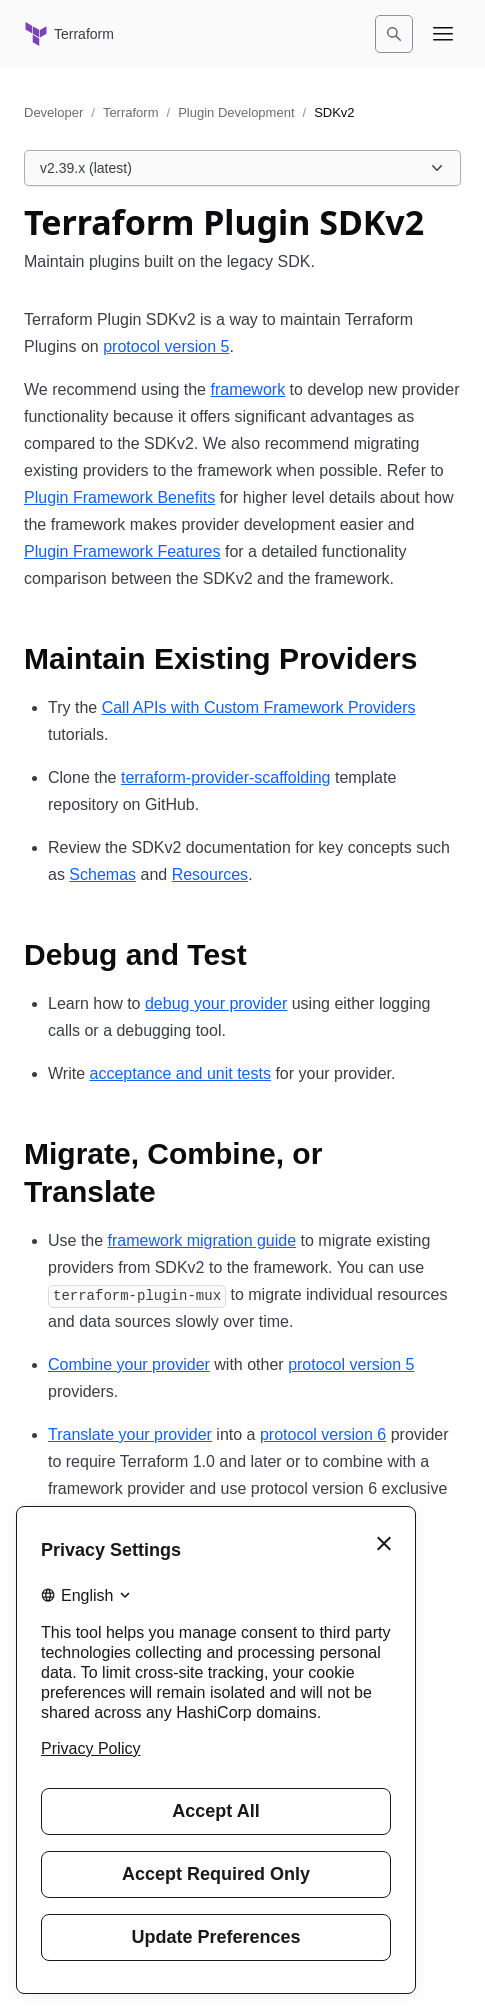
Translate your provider (130, 1434)
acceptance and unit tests (179, 1073)
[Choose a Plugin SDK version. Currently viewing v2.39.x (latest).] (242, 168)
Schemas (102, 874)
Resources (210, 874)
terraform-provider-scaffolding (226, 777)
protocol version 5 (166, 346)
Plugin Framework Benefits (119, 497)
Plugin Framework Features (122, 551)
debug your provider (216, 1003)
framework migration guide (202, 1240)
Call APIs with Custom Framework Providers (259, 707)
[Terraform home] (69, 34)
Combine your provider (129, 1364)
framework (247, 389)
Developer (53, 112)
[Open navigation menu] (443, 34)
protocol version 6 (323, 1434)
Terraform (131, 112)
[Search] (394, 34)
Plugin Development (236, 112)
